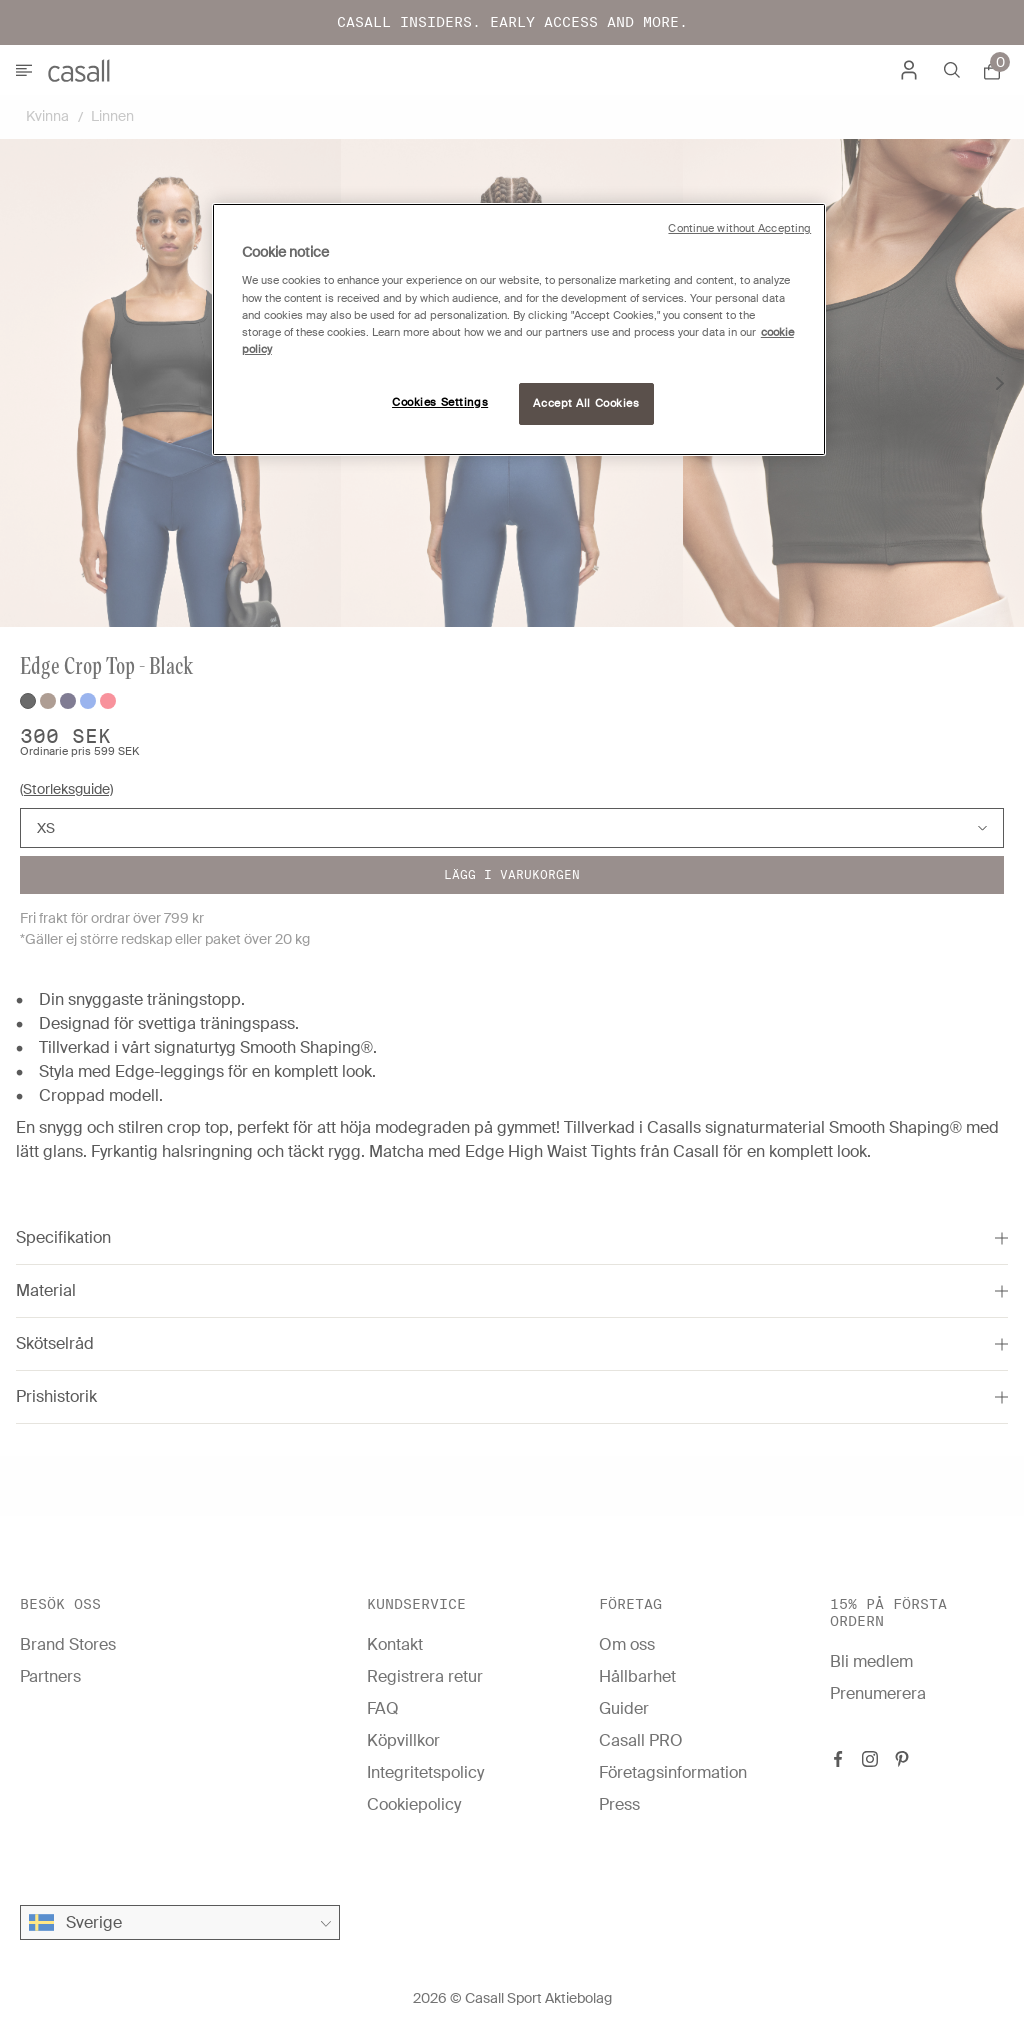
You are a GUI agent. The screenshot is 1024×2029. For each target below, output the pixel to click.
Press (619, 1804)
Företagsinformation (673, 1772)
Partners (50, 1676)
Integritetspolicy (425, 1772)
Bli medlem (871, 1661)
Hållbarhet (637, 1676)
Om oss (627, 1644)
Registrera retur (425, 1676)
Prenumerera (878, 1693)
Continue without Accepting (739, 228)
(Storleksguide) (66, 789)
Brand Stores (68, 1644)
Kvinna (47, 116)
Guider (624, 1708)
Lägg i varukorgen (512, 874)
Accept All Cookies (586, 403)
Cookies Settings (440, 402)
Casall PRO (641, 1740)
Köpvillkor (403, 1740)
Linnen (112, 116)
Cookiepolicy (414, 1804)
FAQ (383, 1708)
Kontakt (395, 1644)
